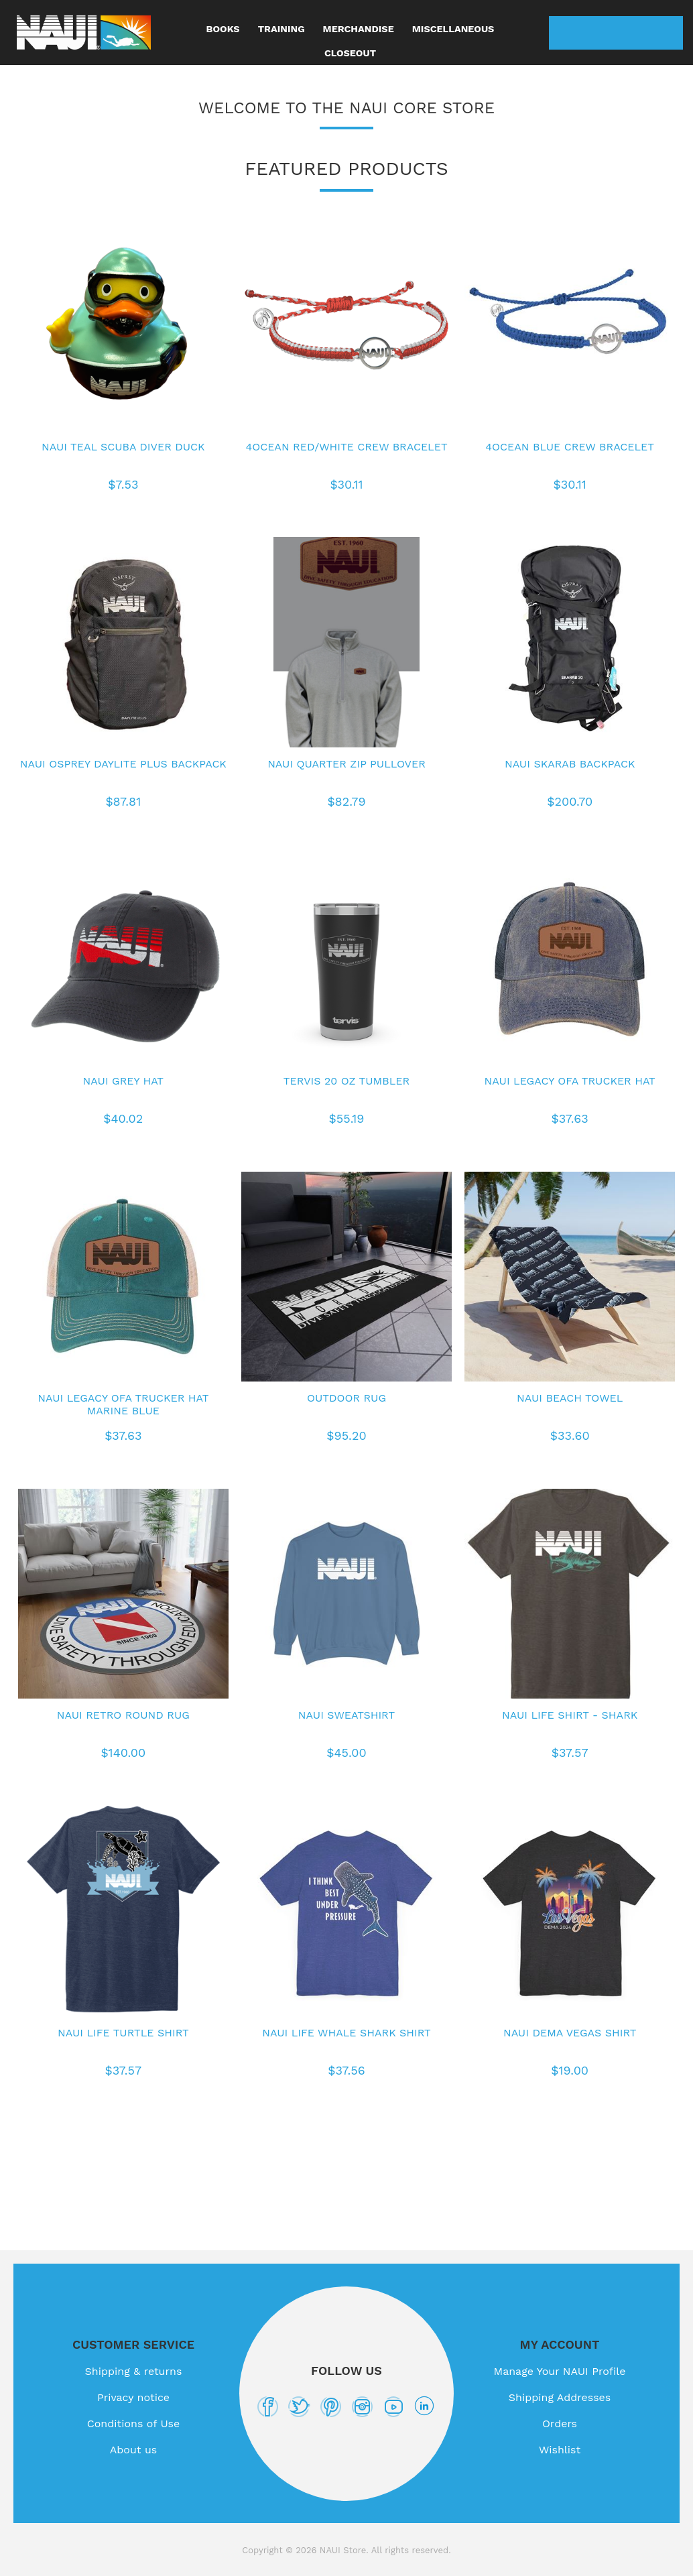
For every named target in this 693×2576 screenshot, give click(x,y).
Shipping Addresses (560, 2397)
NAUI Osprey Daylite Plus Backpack (123, 763)
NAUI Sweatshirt (346, 1715)
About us (134, 2449)
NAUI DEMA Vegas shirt (570, 2032)
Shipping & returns (133, 2371)
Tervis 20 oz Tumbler (347, 1081)
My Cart (666, 33)
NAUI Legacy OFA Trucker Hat (570, 1081)
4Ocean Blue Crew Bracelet (569, 446)
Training (281, 28)
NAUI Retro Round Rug (123, 1715)
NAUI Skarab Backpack (570, 763)
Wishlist (632, 33)
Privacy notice (133, 2397)
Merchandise (358, 28)
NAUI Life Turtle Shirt (123, 2032)
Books (223, 28)
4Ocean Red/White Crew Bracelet (346, 446)
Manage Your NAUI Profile (560, 2371)
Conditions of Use (133, 2423)
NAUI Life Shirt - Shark (569, 1715)
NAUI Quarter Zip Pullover (346, 763)
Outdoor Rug (346, 1398)
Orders (559, 2423)
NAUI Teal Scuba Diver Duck (123, 446)
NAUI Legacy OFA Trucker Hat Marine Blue (123, 1404)
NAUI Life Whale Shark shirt (346, 2032)
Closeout (350, 53)
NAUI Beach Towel (570, 1398)
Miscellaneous (453, 28)
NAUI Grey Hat (123, 1081)
